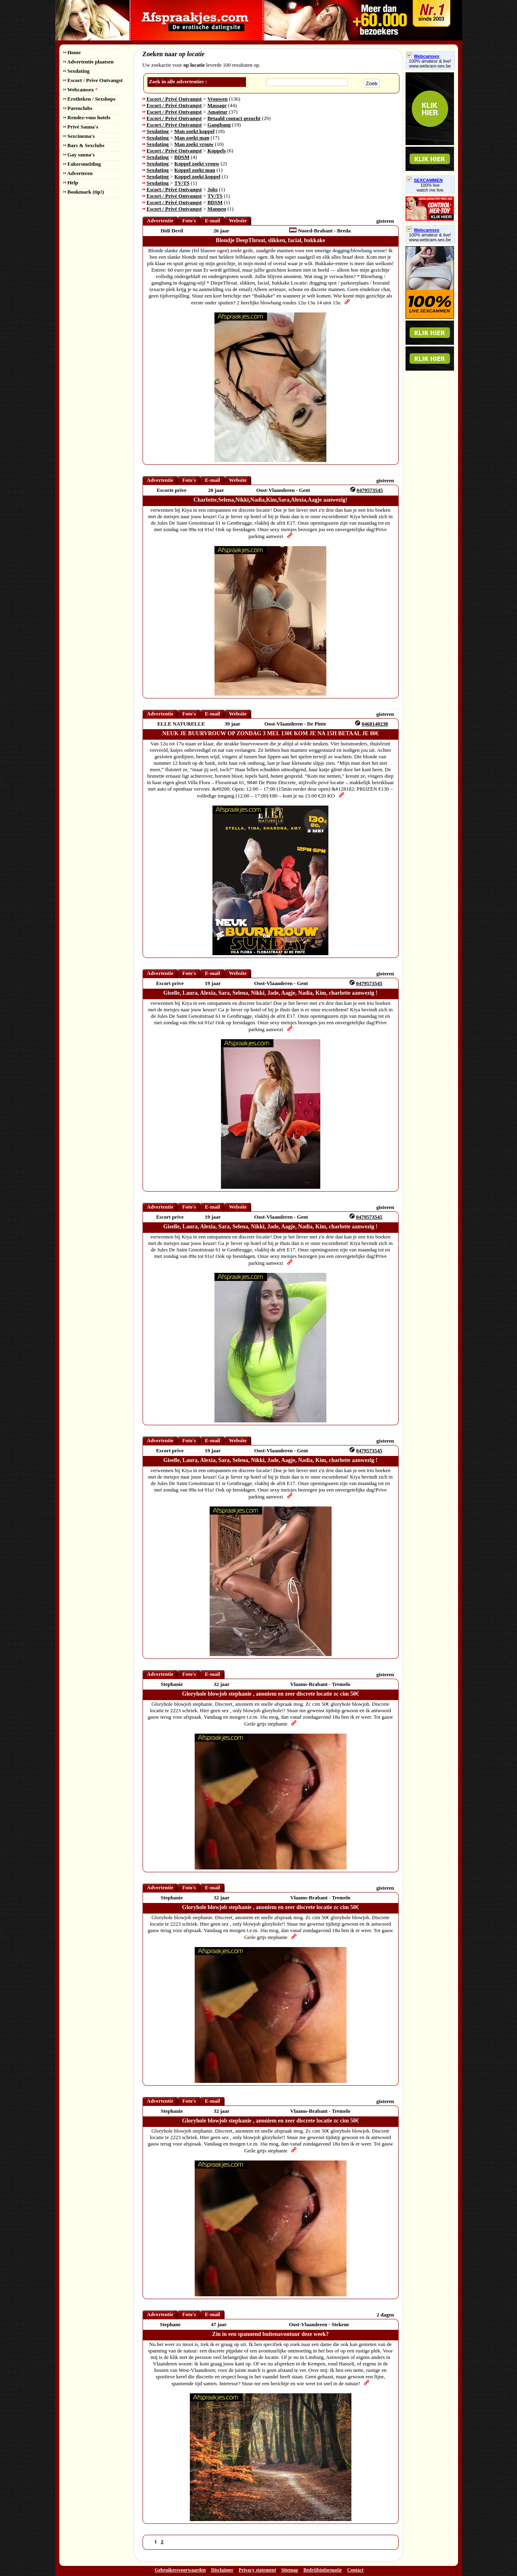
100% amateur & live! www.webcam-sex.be (430, 63)
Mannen (216, 209)
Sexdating (76, 71)
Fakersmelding (82, 164)
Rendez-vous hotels (87, 117)
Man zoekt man (192, 138)
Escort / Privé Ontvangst (174, 99)
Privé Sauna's (80, 127)
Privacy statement (257, 2570)
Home (72, 52)
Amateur (217, 112)
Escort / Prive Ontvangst (93, 80)
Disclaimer (222, 2570)
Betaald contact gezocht (233, 118)
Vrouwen (217, 99)
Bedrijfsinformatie (322, 2570)
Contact (355, 2570)
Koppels (216, 151)
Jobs (212, 189)
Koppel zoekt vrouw (197, 163)
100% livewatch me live (429, 187)
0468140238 (374, 724)
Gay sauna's (79, 155)
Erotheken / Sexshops (89, 99)
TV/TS (182, 183)
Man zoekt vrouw (194, 144)
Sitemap (289, 2570)
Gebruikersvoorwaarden (180, 2570)
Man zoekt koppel (194, 131)
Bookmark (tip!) (83, 192)
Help (70, 182)
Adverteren (78, 173)
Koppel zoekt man (194, 170)
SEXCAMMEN (425, 180)
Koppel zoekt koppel (197, 176)
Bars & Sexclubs (84, 145)
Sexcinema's (79, 136)
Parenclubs (77, 108)
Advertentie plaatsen (88, 62)
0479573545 (370, 490)
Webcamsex (80, 89)
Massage (217, 105)
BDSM (182, 157)
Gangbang (219, 125)
